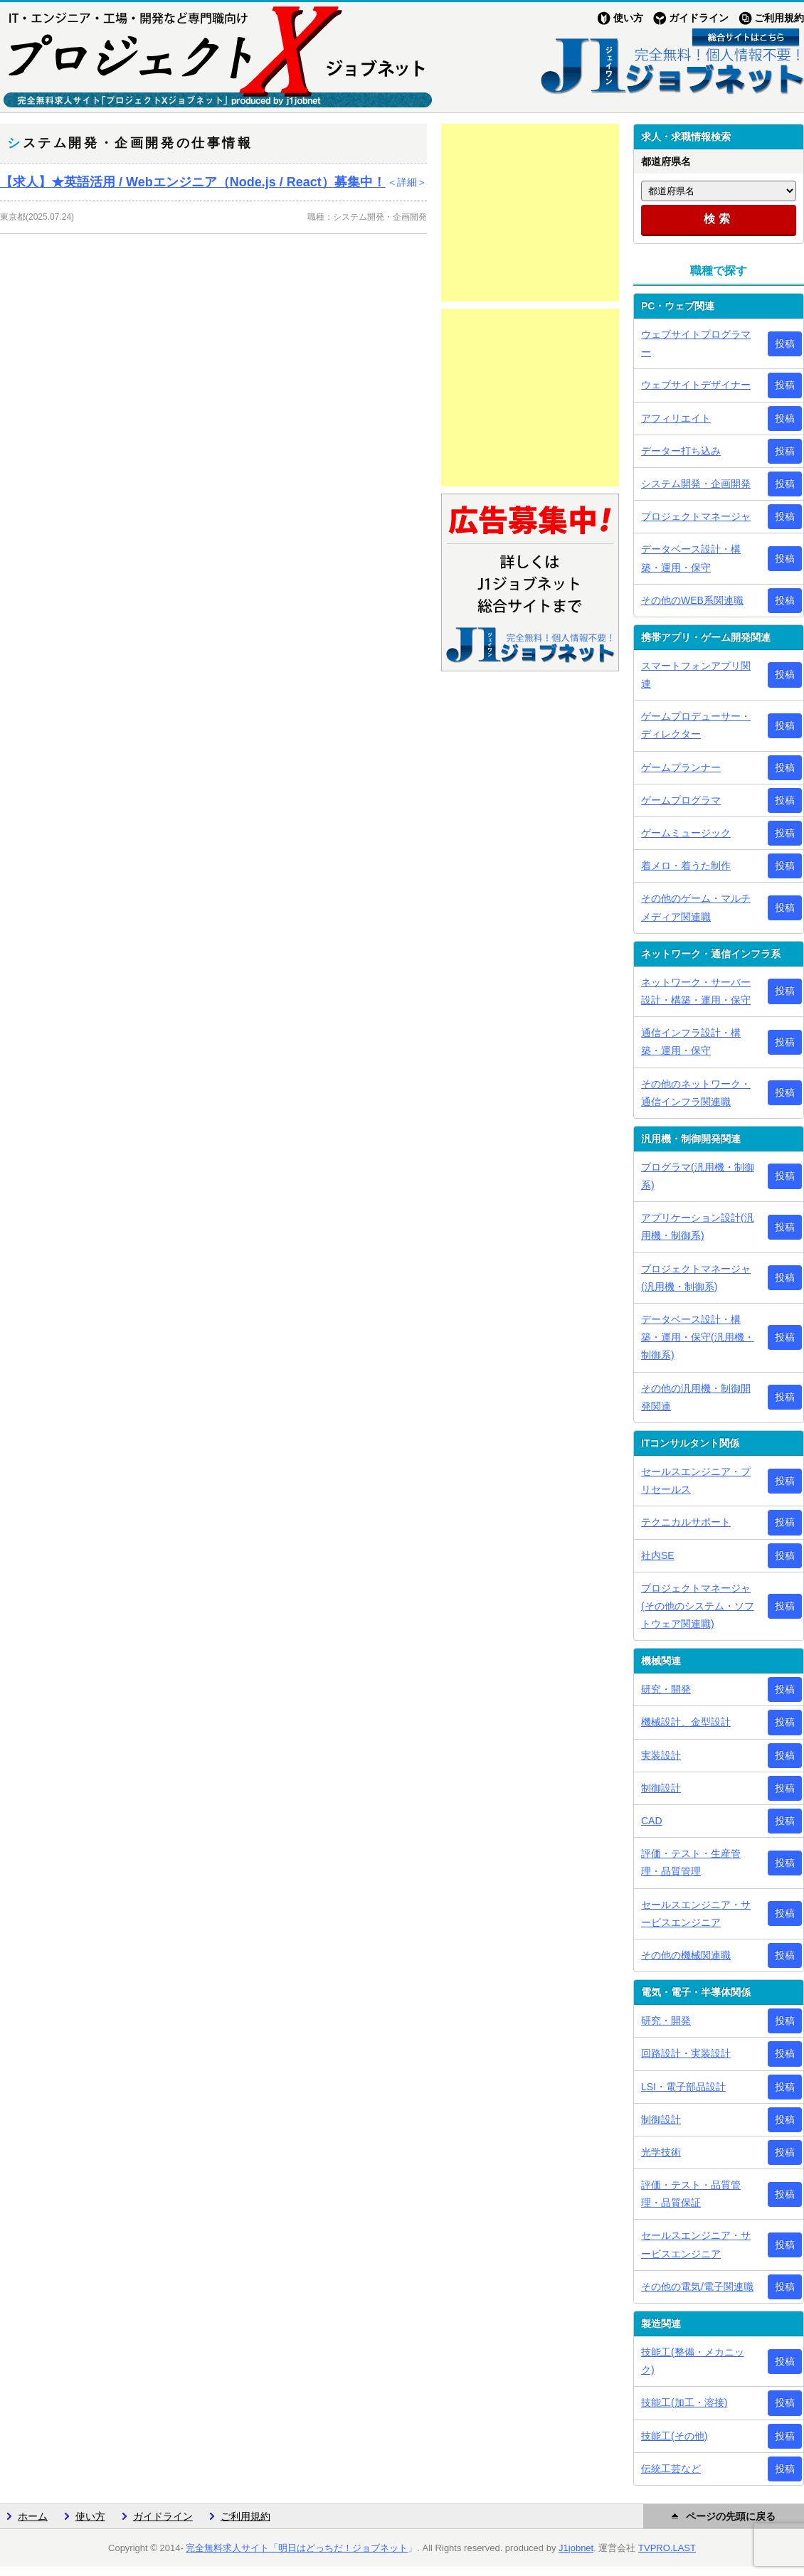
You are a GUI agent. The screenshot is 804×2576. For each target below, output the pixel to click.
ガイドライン (699, 17)
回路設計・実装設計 (686, 2053)
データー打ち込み (681, 451)
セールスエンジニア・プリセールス (696, 1480)
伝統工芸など (671, 2468)
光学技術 (661, 2152)
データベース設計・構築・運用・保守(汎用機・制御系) (697, 1337)
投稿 (785, 343)
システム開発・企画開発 (696, 483)
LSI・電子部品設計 (683, 2086)
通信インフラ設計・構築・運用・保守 (691, 1041)
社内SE (658, 1555)
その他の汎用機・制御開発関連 (696, 1397)
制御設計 (661, 1788)
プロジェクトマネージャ (696, 516)
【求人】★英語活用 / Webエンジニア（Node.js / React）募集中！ (213, 182)
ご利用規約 (779, 17)
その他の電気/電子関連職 (697, 2286)
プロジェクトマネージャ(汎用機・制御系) (696, 1277)
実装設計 (661, 1755)
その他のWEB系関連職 (692, 600)
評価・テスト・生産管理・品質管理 (691, 1862)
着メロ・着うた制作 (686, 865)
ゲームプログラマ (681, 800)
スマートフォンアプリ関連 (696, 674)
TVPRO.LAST (667, 2548)
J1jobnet (576, 2548)
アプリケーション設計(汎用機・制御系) (697, 1226)
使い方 (628, 17)
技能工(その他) (674, 2436)
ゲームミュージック (686, 833)
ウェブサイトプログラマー (696, 343)
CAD (651, 1820)
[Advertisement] (530, 213)
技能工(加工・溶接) (684, 2402)
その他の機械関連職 (686, 1955)
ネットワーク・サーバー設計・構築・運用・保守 (696, 991)
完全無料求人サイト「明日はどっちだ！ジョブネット (297, 2548)
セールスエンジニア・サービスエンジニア (696, 1913)
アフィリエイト (676, 418)
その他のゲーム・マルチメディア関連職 (696, 907)
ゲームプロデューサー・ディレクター (696, 725)
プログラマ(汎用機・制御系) (697, 1176)
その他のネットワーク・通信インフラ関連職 (696, 1092)
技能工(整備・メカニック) (692, 2360)
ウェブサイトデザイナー (696, 384)
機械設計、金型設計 (686, 1722)
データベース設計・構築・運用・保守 (691, 558)
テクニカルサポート (686, 1522)
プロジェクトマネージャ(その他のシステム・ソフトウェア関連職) (697, 1605)
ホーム (33, 2516)
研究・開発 (666, 1689)
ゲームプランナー (681, 767)
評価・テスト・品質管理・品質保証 (691, 2193)
